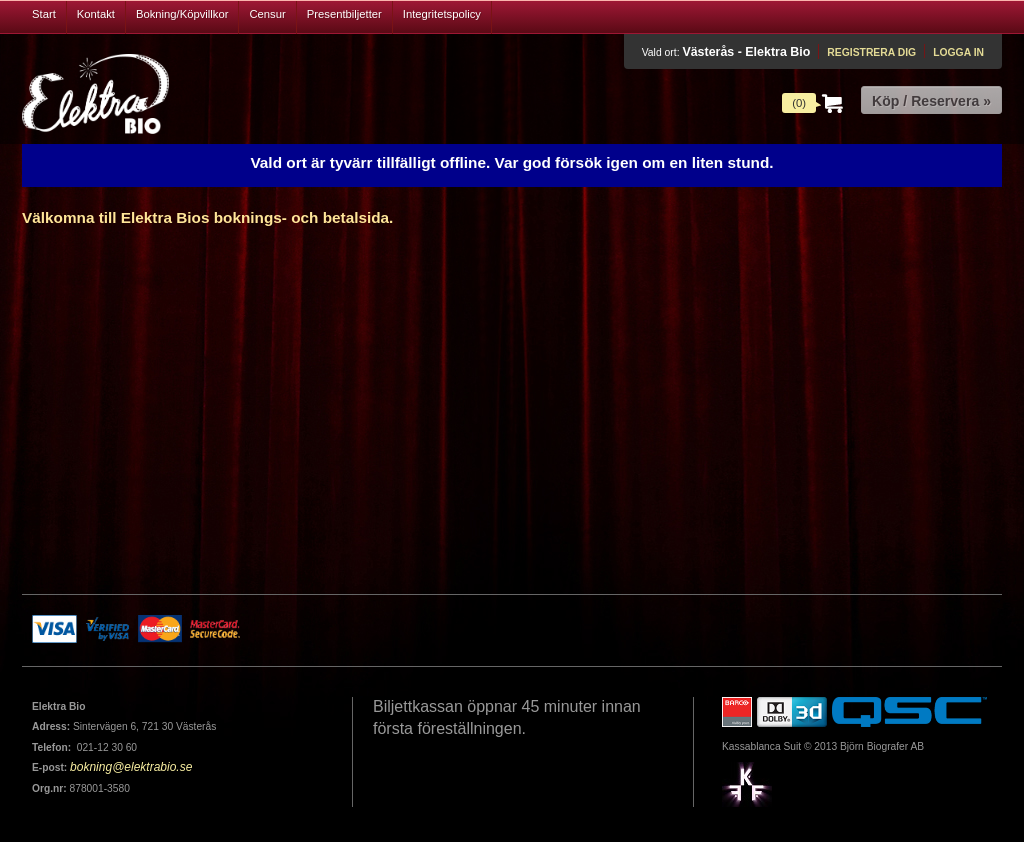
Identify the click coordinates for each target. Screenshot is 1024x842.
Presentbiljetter (344, 14)
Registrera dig (871, 52)
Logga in (958, 52)
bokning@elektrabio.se (131, 767)
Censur (267, 14)
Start (44, 14)
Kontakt (96, 14)
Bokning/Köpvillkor (182, 14)
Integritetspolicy (442, 14)
